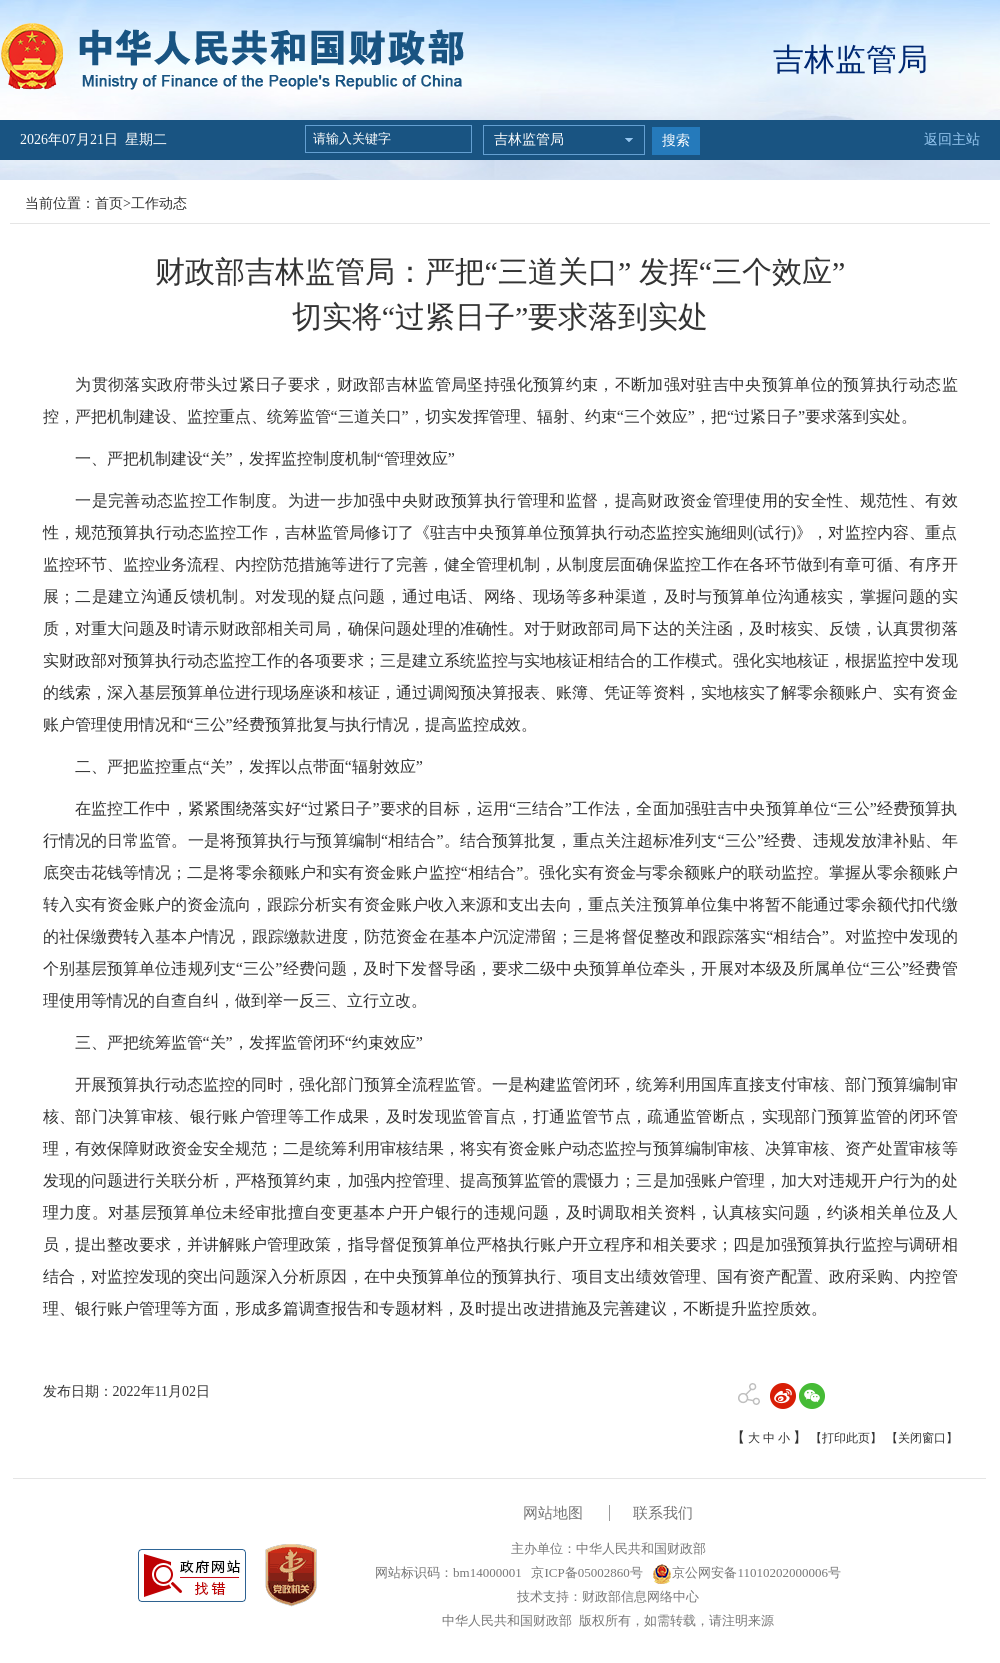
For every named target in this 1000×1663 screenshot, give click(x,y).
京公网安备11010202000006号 (746, 1572)
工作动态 (159, 203)
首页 (109, 203)
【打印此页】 (846, 1438)
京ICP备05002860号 (585, 1572)
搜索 (676, 140)
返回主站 (952, 139)
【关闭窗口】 (922, 1438)
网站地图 (553, 1513)
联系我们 (663, 1513)
